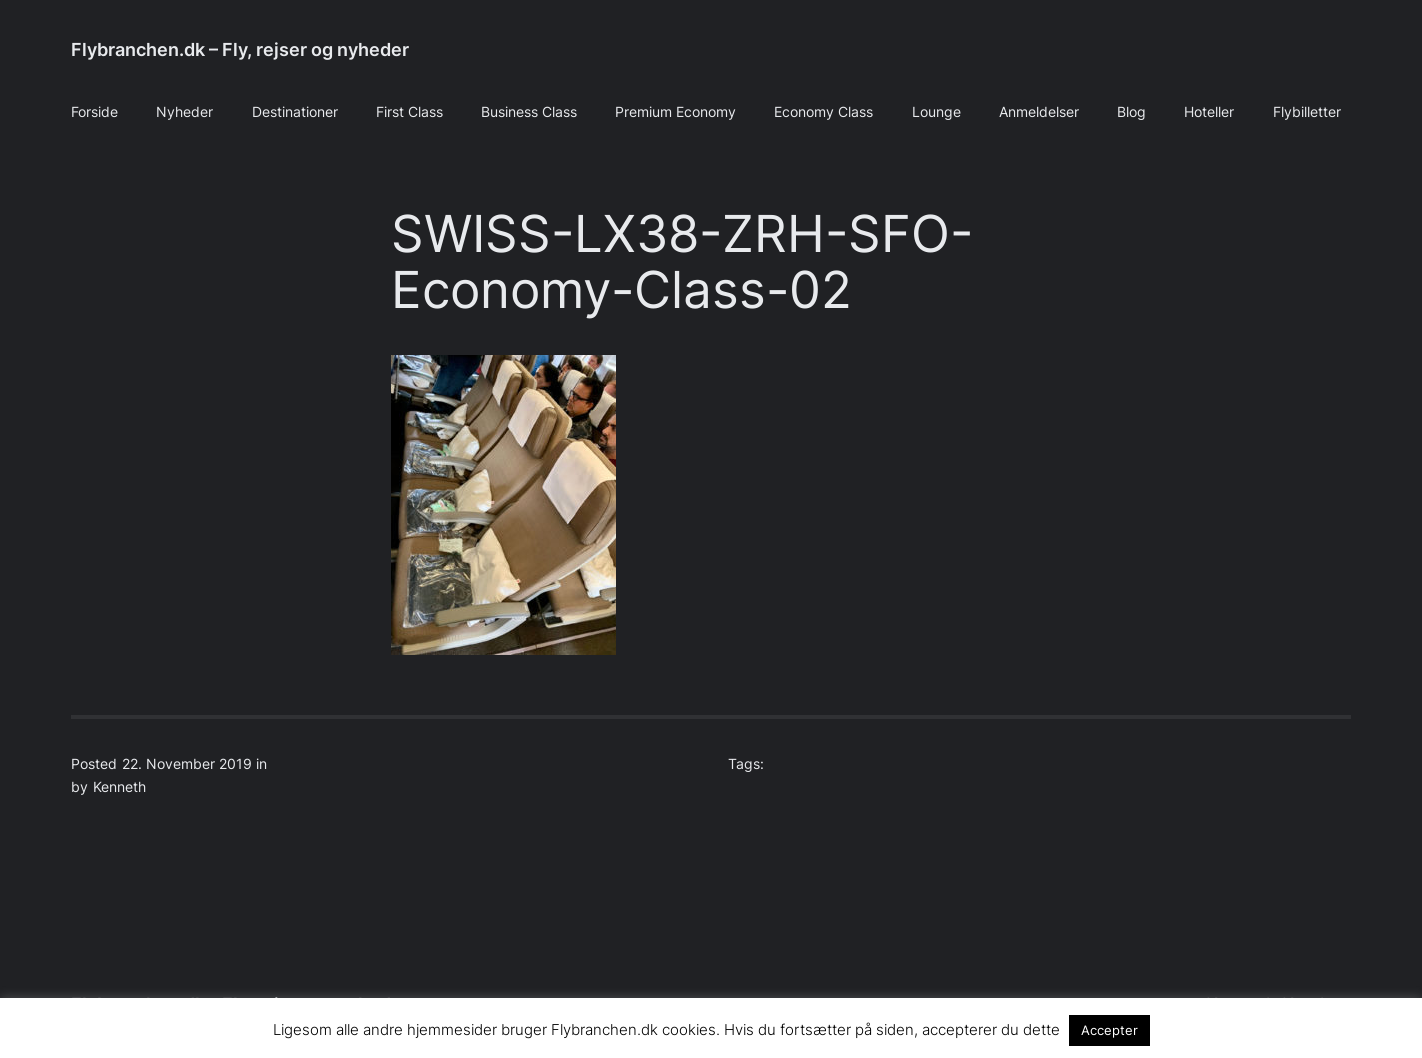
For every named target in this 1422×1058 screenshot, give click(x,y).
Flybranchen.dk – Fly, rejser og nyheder (240, 49)
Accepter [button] (1109, 1030)
